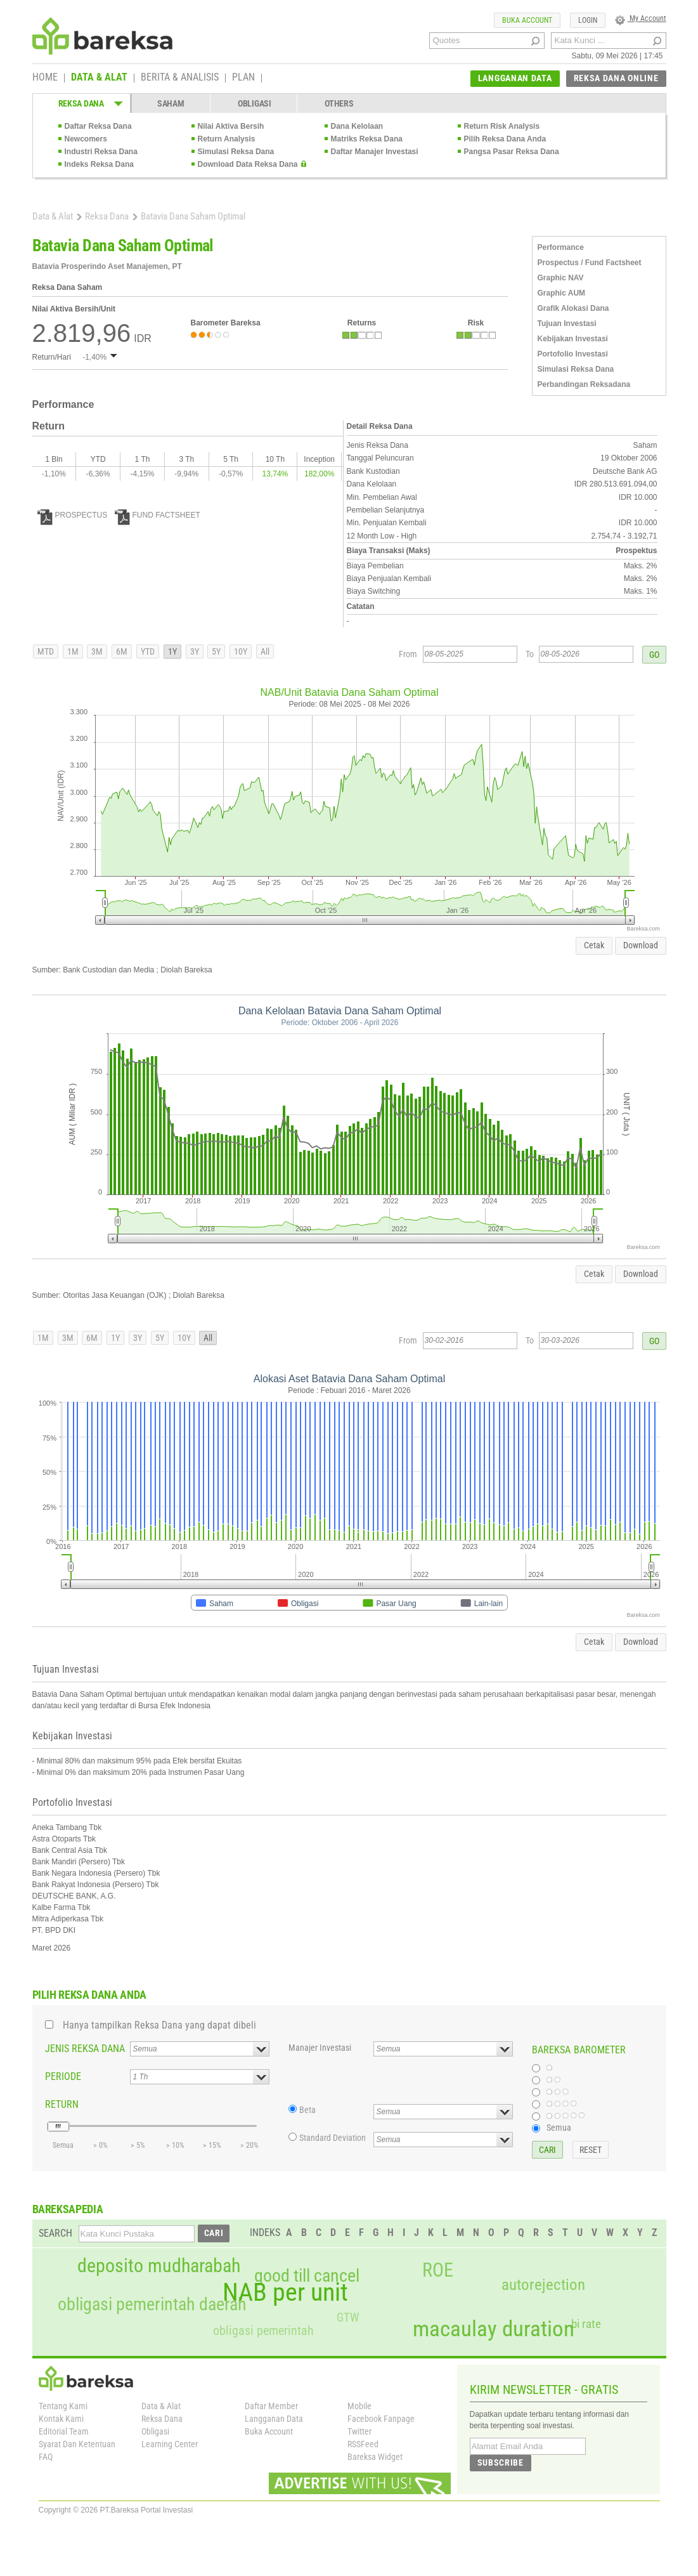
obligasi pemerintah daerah (152, 2304)
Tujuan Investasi (567, 323)
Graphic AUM (562, 293)
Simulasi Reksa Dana (236, 151)
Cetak (594, 945)
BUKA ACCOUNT (527, 20)
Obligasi (155, 2431)
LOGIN (587, 20)
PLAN (243, 78)
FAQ (46, 2457)
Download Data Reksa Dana (248, 164)
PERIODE (63, 2076)
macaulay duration (493, 2329)
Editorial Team (64, 2431)
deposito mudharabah (158, 2265)
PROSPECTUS (72, 515)
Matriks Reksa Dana (367, 138)
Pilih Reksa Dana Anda (505, 138)
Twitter (359, 2431)
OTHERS (339, 103)
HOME (45, 78)
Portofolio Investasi (573, 354)
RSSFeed (362, 2444)
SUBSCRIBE (500, 2462)
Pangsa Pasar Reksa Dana (511, 151)
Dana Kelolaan (357, 126)
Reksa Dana (107, 216)
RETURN (62, 2104)
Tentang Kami (63, 2406)
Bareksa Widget (375, 2457)
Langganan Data (274, 2419)
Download (640, 945)
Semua (558, 2127)
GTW (348, 2317)
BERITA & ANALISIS (180, 78)
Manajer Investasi (319, 2048)
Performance (561, 247)
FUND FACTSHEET (157, 515)
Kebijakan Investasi (573, 338)
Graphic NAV (561, 277)
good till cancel (306, 2276)
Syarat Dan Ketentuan (77, 2444)
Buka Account (269, 2431)
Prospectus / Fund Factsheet (590, 262)
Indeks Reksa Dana (99, 164)
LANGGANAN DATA (515, 78)
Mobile (359, 2406)
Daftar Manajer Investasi (374, 151)
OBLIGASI (254, 103)
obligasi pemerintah (263, 2330)
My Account (640, 18)
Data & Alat (52, 216)
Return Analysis (226, 138)
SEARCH (55, 2233)
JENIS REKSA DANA (85, 2049)
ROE (437, 2270)
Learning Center (169, 2444)
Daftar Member (271, 2406)
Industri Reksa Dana (101, 151)
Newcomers (86, 138)
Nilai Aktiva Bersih (231, 126)
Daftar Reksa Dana (98, 126)
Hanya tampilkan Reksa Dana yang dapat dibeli (159, 2025)
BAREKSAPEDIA (67, 2209)
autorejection (543, 2284)
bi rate (586, 2324)
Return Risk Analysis (502, 126)
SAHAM (170, 103)
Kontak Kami (61, 2419)
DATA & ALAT (99, 78)
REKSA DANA (81, 103)
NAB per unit (285, 2292)
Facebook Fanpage (381, 2419)
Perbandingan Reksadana (584, 384)
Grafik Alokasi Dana (573, 308)
